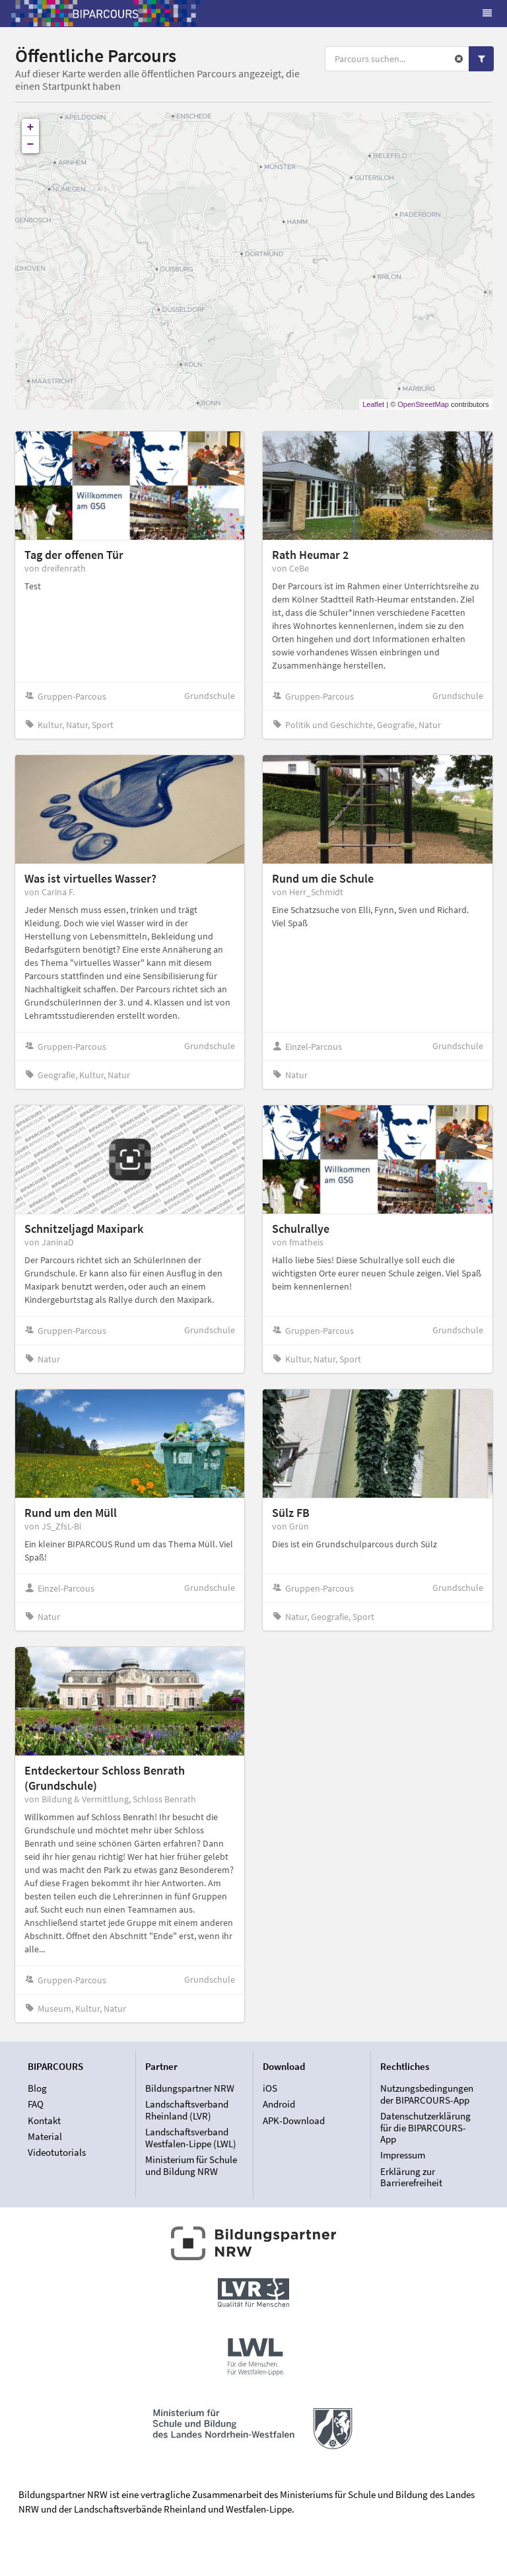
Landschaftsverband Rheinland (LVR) (186, 2110)
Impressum (402, 2155)
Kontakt (44, 2120)
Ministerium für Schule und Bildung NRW (191, 2165)
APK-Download (294, 2120)
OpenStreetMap (423, 404)
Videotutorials (57, 2152)
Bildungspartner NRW (189, 2088)
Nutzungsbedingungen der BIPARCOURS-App (426, 2094)
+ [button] (30, 127)
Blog (37, 2088)
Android (279, 2104)
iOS (270, 2088)
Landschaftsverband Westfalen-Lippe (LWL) (190, 2137)
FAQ (36, 2104)
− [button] (30, 145)
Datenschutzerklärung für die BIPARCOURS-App (425, 2127)
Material (45, 2136)
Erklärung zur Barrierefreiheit (411, 2177)
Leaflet (373, 404)
